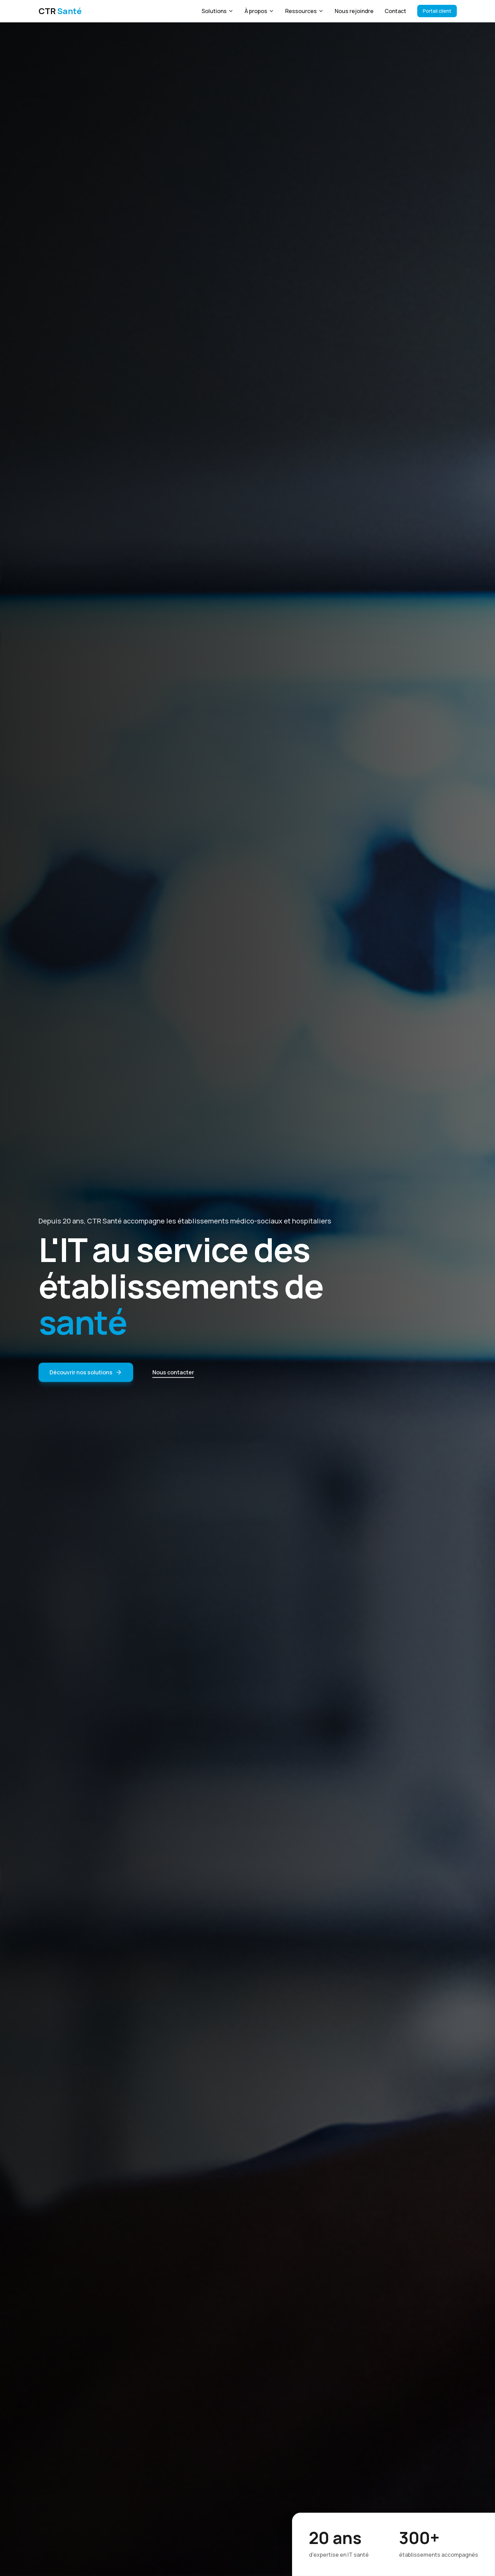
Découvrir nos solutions (86, 1377)
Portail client (437, 11)
